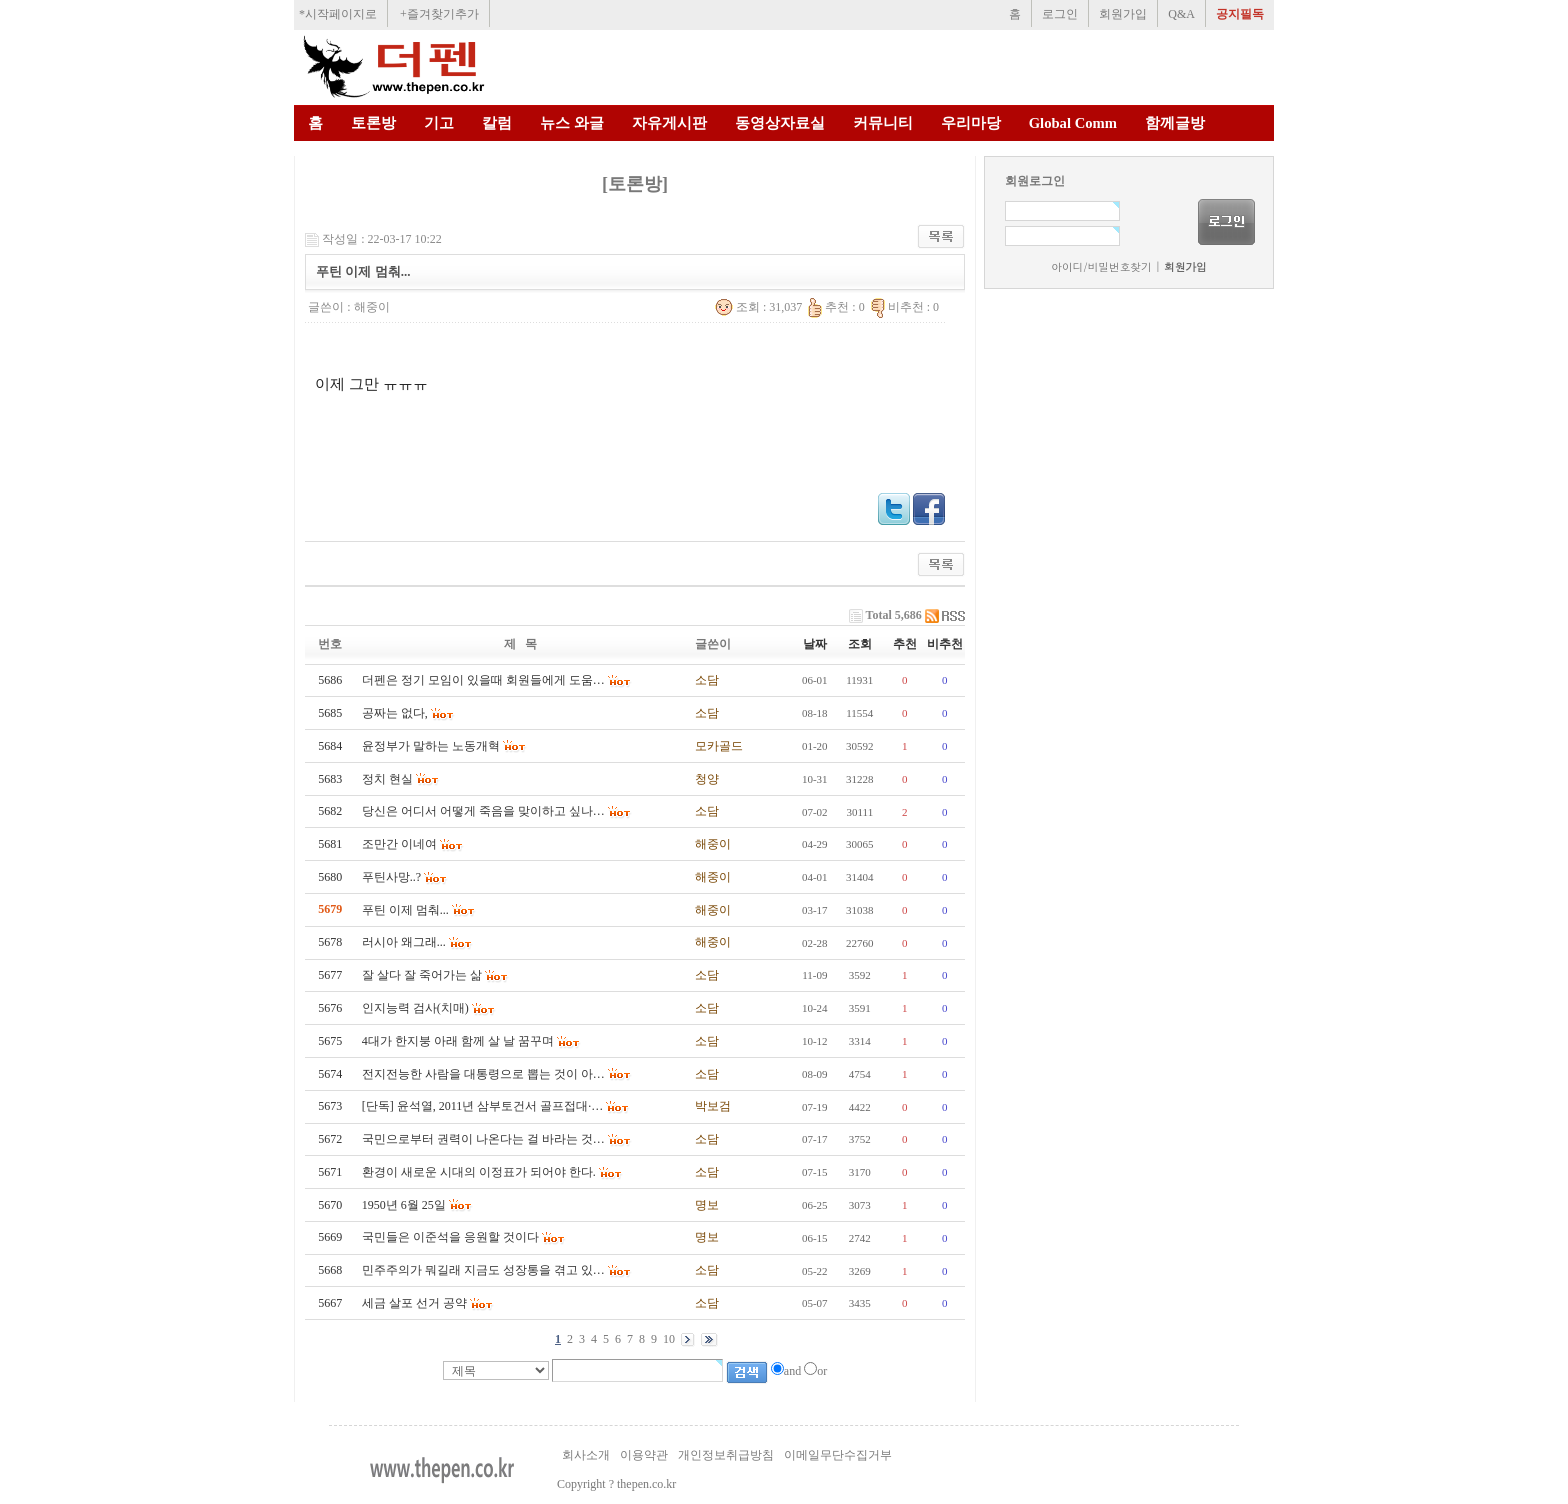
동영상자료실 (780, 123)
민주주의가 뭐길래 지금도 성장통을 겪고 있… (483, 1270)
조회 (860, 644)
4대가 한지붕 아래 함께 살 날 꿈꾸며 (458, 1041)
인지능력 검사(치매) (415, 1008)
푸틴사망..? (391, 877)
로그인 (1060, 14)
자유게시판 (669, 123)
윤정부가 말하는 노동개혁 (431, 746)
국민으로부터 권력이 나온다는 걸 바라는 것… (483, 1139)
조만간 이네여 (399, 844)
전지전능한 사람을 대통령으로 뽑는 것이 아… (483, 1074)
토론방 (373, 123)
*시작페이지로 (338, 14)
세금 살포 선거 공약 (414, 1303)
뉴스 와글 (572, 123)
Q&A (1181, 14)
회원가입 (1123, 14)
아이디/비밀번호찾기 (1101, 266)
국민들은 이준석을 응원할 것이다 (450, 1237)
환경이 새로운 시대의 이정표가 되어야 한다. (479, 1172)
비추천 (945, 644)
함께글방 (1175, 123)
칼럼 (497, 123)
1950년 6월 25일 (404, 1205)
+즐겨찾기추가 (439, 14)
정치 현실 (387, 779)
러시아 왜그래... (404, 942)
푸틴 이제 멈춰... (405, 910)
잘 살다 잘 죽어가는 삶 (422, 975)
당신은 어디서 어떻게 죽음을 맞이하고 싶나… (483, 811)
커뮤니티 (883, 123)
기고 (439, 123)
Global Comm (1073, 123)
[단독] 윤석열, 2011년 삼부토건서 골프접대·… (483, 1106)
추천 (905, 644)
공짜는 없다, (395, 713)
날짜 (815, 644)
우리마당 (971, 123)
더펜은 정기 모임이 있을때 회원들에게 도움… (483, 680)
